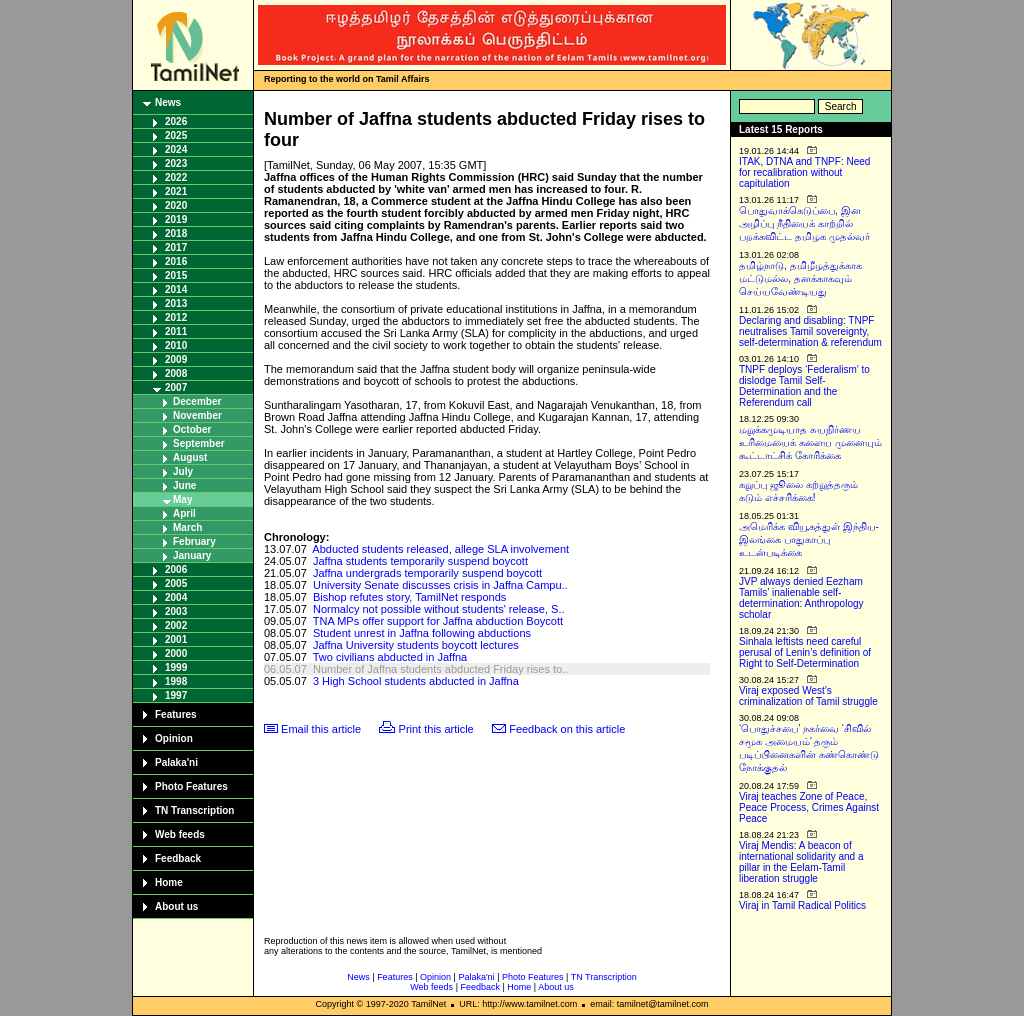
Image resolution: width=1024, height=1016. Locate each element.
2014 (176, 289)
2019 (176, 219)
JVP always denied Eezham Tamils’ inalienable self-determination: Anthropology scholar (801, 598)
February (194, 541)
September (199, 443)
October (192, 429)
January (192, 555)
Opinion (174, 738)
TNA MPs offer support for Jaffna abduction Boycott (438, 621)
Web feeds (180, 834)
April (184, 513)
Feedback (178, 858)
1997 (176, 695)
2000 (176, 653)
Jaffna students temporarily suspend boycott (420, 561)
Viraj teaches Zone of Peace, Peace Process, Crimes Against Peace (809, 807)
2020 (176, 205)
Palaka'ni (176, 762)
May (182, 499)
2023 (176, 163)
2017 (176, 247)
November (197, 415)
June (184, 485)
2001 (176, 639)
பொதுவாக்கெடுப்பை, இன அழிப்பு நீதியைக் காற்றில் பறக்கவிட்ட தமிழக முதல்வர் (804, 223)
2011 (176, 331)
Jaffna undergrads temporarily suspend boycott (427, 573)
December (197, 401)
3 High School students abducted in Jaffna (416, 681)
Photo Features (191, 786)
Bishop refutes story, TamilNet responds (409, 597)
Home (169, 882)
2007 (176, 387)
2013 (176, 303)
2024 (176, 149)
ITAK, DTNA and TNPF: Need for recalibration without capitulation (804, 172)
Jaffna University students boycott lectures (416, 645)
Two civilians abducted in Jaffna (390, 657)
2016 (176, 261)
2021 (176, 191)
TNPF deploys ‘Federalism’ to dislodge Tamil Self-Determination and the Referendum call (804, 386)
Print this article (436, 729)
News (168, 102)
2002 (176, 625)
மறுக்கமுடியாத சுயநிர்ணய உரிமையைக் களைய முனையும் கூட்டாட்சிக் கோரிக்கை (810, 442)
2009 (176, 359)
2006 (176, 569)
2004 (176, 597)
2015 (176, 275)
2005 (176, 583)
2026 (176, 121)
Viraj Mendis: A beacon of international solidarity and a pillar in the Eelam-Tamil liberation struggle (801, 862)
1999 (176, 667)
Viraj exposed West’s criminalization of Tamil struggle (808, 696)
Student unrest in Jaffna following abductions (422, 633)
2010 (176, 345)
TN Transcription (194, 810)
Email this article (321, 729)
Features (176, 714)
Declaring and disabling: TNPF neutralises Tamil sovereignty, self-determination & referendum (810, 331)
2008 (176, 373)
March (187, 527)
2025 (176, 135)
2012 (176, 317)
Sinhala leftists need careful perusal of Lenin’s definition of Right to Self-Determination (805, 652)
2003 (176, 611)
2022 (176, 177)
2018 (176, 233)
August (190, 457)
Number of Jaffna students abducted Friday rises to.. (440, 669)
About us (176, 906)
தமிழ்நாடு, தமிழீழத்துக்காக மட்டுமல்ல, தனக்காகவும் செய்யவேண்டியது (800, 278)
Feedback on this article (567, 729)
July (183, 471)
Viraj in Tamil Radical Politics (802, 905)
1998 (176, 681)
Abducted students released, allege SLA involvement (440, 549)
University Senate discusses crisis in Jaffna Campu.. (440, 585)
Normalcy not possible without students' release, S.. (439, 609)
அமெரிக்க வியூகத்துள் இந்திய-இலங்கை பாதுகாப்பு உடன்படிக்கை (809, 539)
